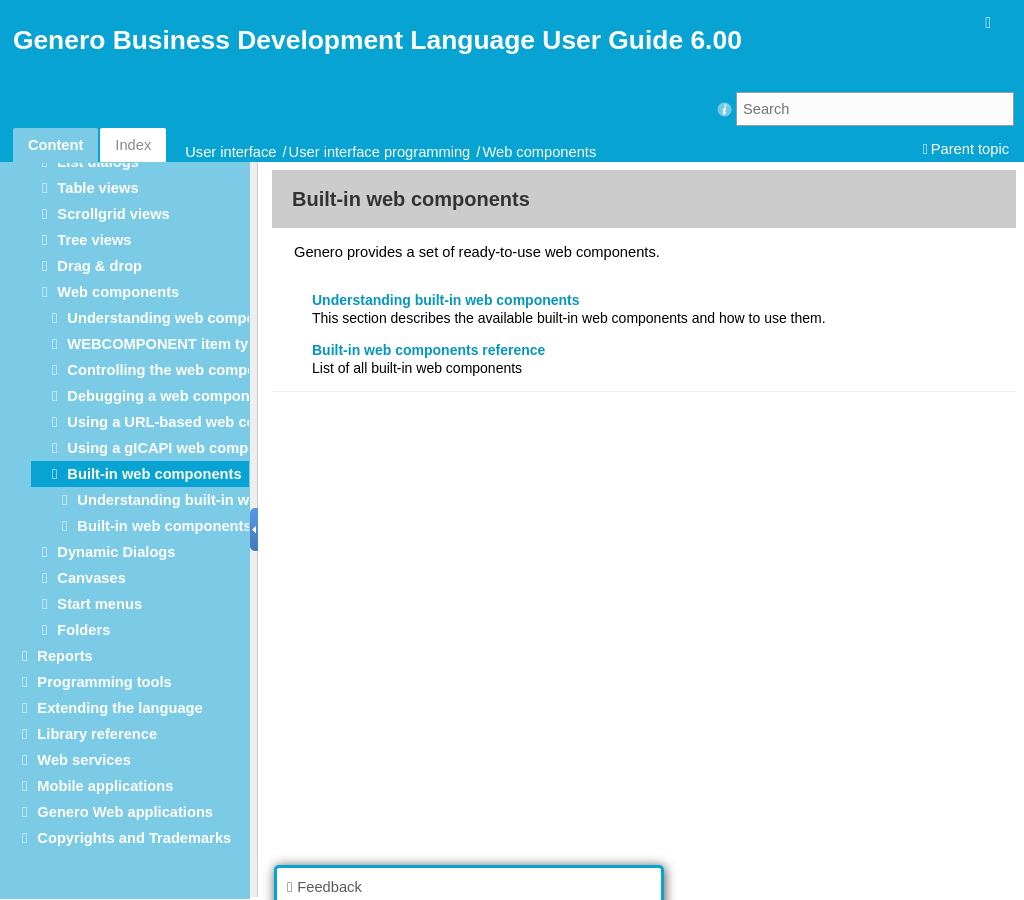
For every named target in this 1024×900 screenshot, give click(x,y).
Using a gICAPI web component (177, 448)
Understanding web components (180, 318)
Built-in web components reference (199, 526)
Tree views (94, 240)
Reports (64, 656)
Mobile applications (105, 786)
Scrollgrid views (113, 214)
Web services (83, 760)
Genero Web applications (125, 812)
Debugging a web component (169, 396)
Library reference (97, 734)
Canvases (91, 578)
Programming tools (104, 682)
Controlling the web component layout (200, 370)
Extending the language (119, 708)
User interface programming (380, 152)
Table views (97, 188)
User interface (230, 152)
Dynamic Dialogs (116, 552)
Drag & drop (99, 266)
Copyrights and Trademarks (134, 838)
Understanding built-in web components (217, 500)
